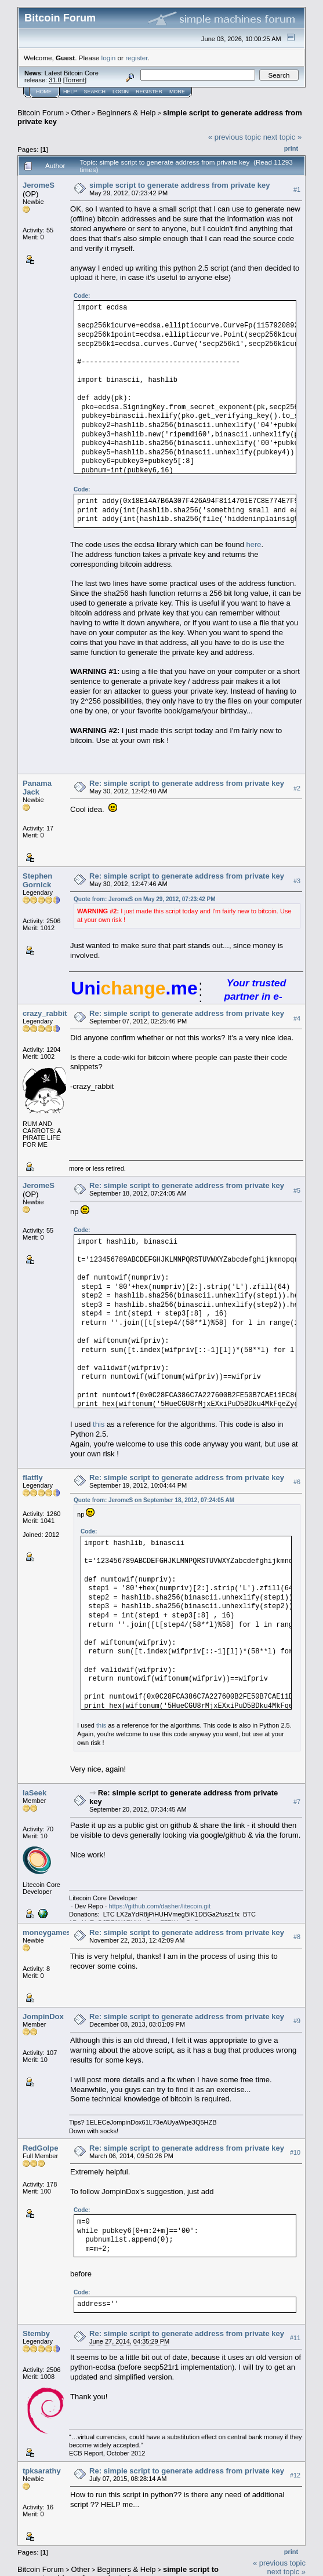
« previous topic (234, 137)
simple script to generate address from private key (179, 185)
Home (44, 91)
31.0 (55, 79)
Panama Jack (37, 787)
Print (291, 148)
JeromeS (39, 185)
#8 (296, 1936)
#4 (296, 1018)
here (254, 544)
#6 (296, 1482)
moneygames (47, 1932)
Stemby (36, 2333)
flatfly (33, 1477)
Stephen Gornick (37, 880)
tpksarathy (42, 2470)
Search (95, 91)
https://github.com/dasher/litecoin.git (159, 1906)
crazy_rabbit (45, 1013)
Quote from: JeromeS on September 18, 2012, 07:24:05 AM (154, 1500)
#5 (296, 1190)
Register (149, 91)
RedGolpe (40, 2148)
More (177, 91)
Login (120, 91)
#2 (296, 788)
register (136, 57)
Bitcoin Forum (40, 112)
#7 (296, 1801)
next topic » (282, 137)
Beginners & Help (126, 112)
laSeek (34, 1792)
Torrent (75, 79)
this (98, 1424)
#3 (296, 880)
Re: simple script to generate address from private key (186, 783)
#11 (295, 2337)
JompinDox (43, 2016)
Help (70, 91)
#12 (295, 2475)
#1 (296, 189)
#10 (295, 2152)
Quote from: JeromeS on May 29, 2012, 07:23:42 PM (145, 899)
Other (80, 112)
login (108, 57)
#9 (296, 2020)
